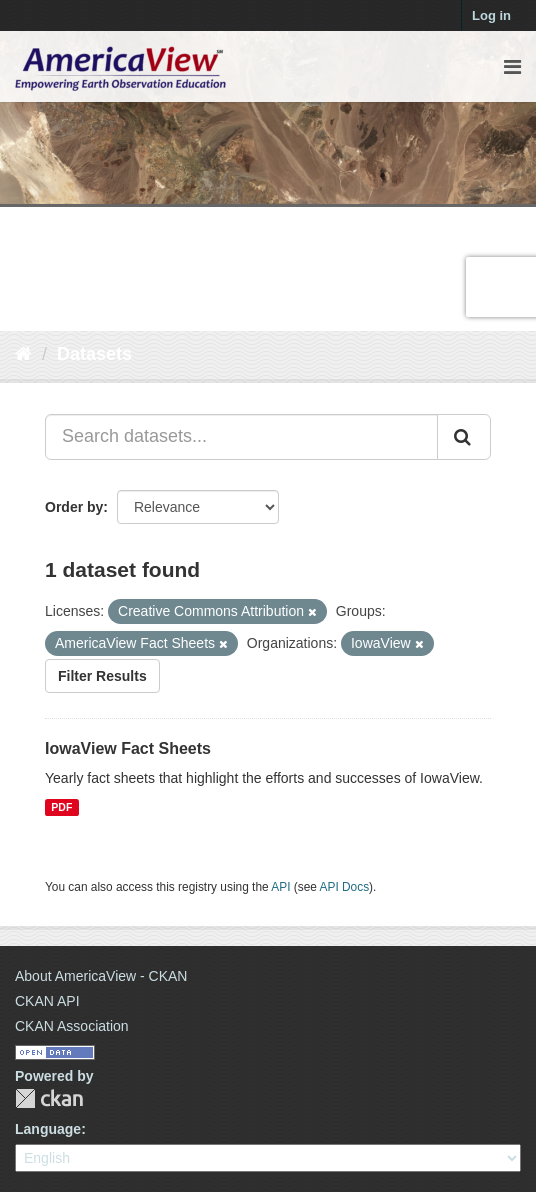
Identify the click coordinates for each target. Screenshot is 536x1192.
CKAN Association (72, 1026)
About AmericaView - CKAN (101, 976)
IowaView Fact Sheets (128, 748)
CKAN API (47, 1001)
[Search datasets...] (241, 437)
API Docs (345, 887)
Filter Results (102, 676)
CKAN (49, 1098)
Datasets (94, 354)
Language (48, 1129)
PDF (61, 807)
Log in (491, 15)
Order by (74, 507)
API (280, 887)
